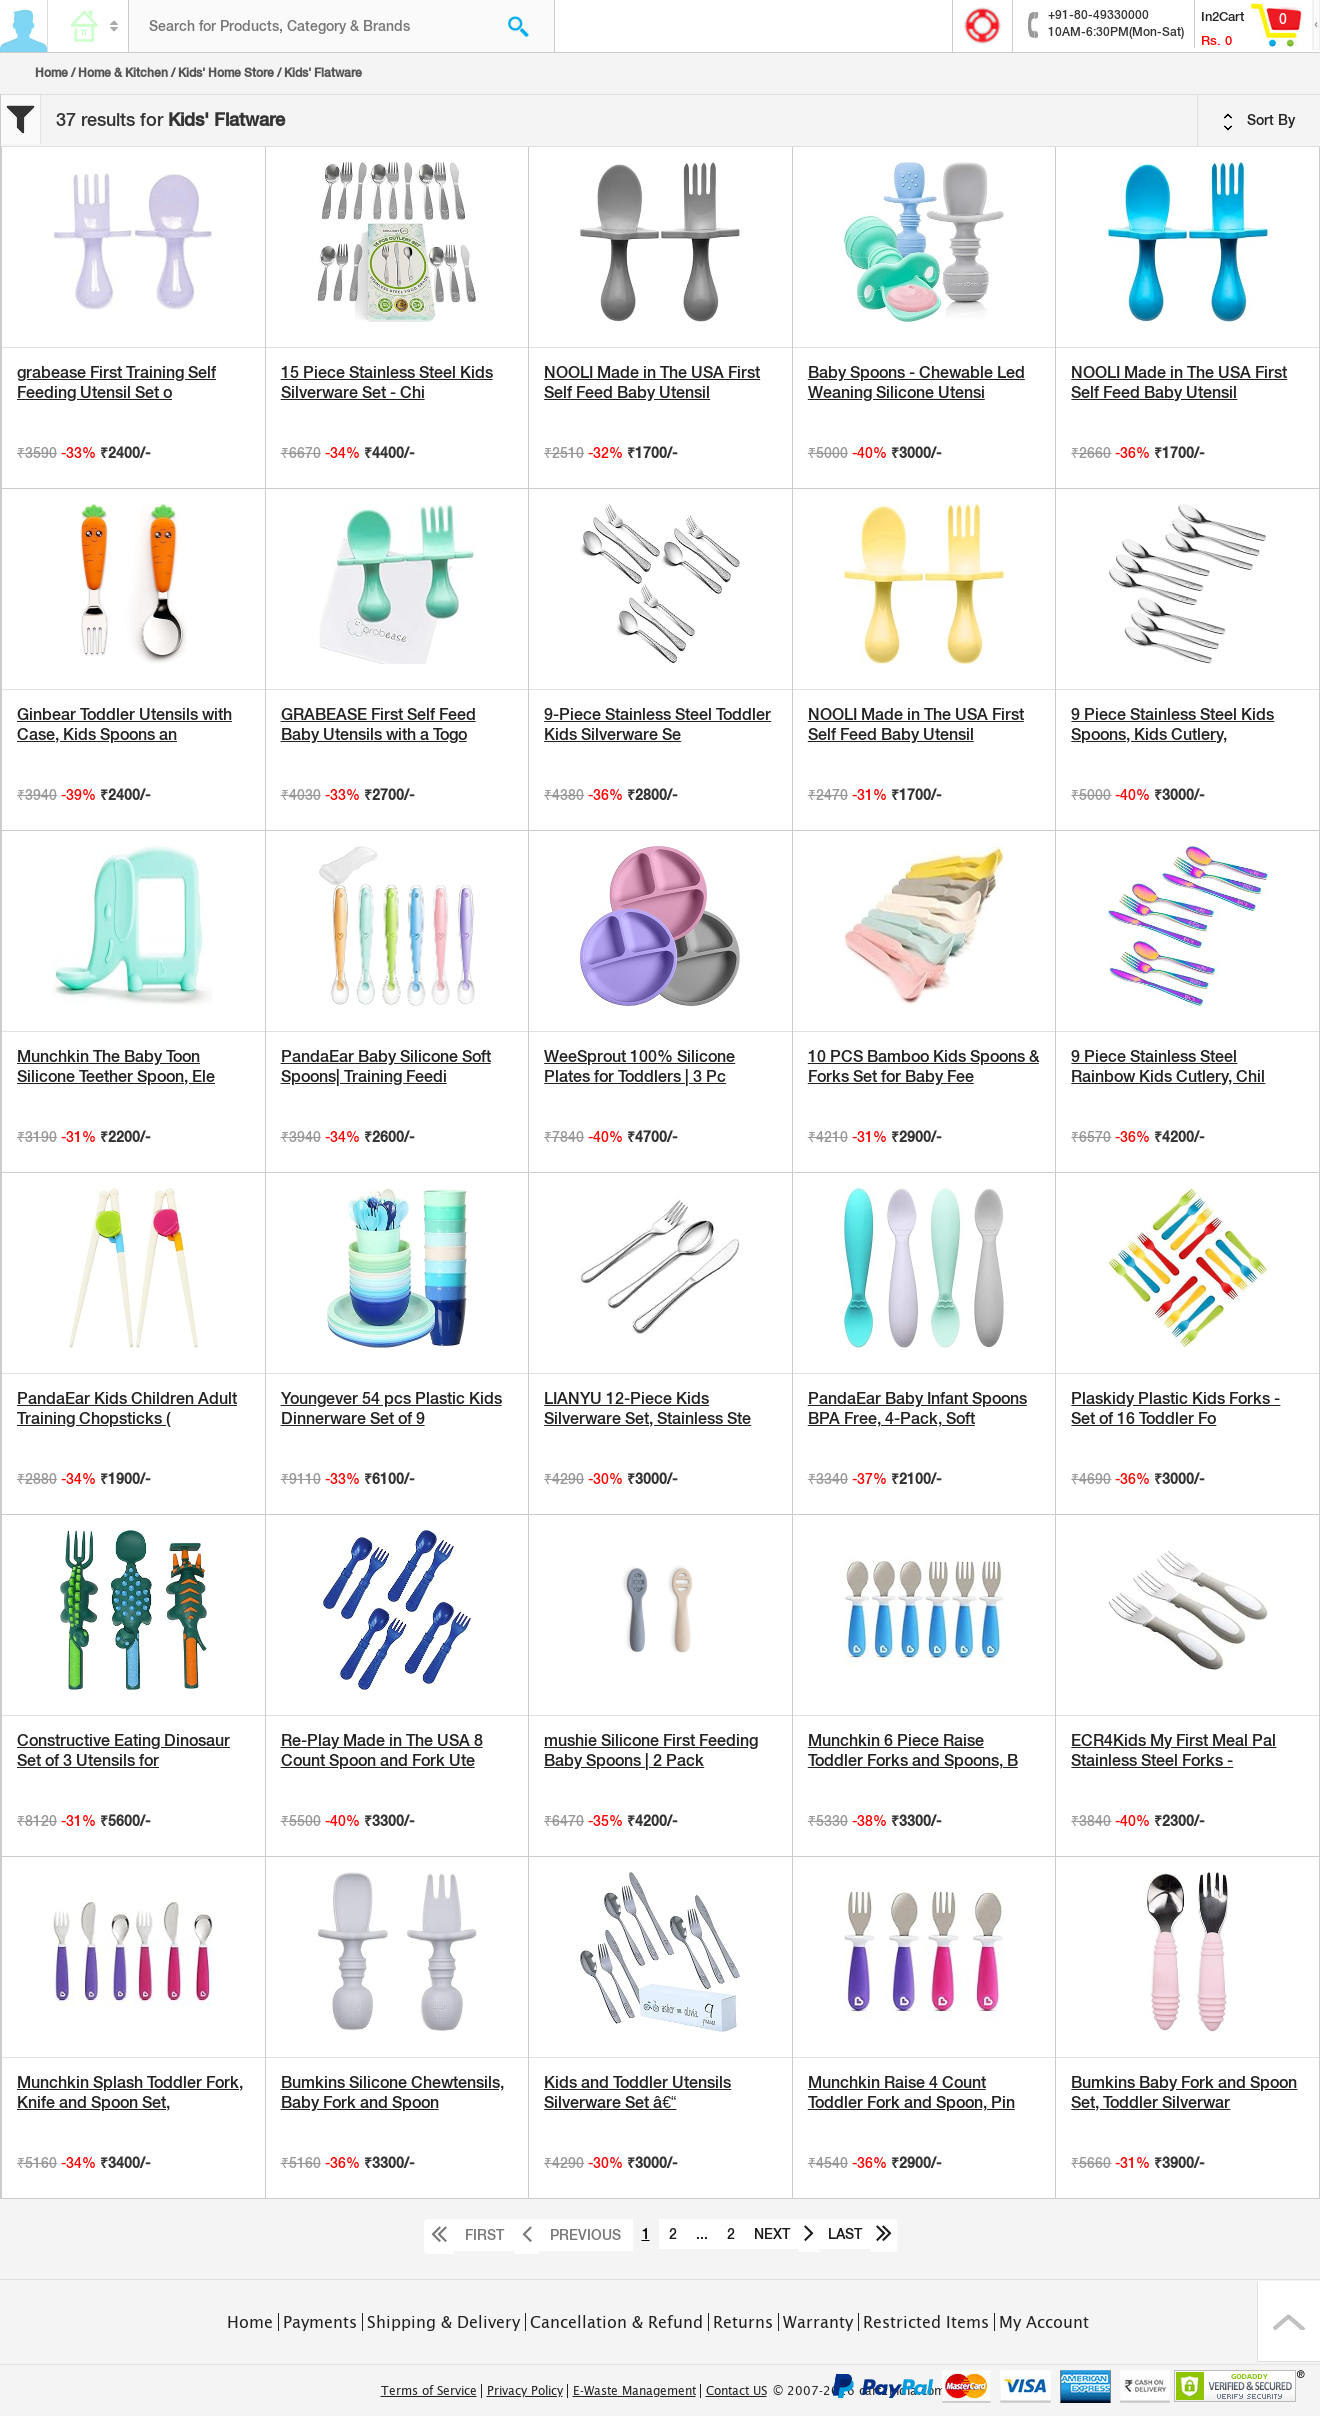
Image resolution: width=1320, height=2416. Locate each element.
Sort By (1259, 121)
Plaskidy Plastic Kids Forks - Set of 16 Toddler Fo (1175, 1408)
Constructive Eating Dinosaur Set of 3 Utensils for (123, 1750)
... (702, 2234)
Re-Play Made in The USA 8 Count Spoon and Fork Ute (382, 1750)
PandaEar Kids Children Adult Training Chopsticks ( (127, 1408)
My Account (1044, 2322)
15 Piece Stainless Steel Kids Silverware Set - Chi (387, 382)
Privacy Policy (525, 2391)
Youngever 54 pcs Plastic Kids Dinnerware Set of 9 (391, 1408)
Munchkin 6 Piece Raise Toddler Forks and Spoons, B (913, 1750)
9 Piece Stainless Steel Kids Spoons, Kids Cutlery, (1172, 724)
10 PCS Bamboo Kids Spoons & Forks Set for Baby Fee (923, 1066)
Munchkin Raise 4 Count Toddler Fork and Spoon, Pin (911, 2092)
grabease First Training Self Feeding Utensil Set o (116, 382)
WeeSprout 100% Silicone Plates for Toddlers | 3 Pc (639, 1066)
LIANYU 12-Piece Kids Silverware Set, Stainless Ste (647, 1408)
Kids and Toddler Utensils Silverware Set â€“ (637, 2092)
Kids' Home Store (226, 73)
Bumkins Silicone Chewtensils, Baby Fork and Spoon (392, 2092)
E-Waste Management (634, 2391)
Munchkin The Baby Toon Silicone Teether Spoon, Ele (116, 1066)
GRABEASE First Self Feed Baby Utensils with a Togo (378, 724)
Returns (743, 2322)
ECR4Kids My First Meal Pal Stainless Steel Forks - (1173, 1750)
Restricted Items (926, 2322)
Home (51, 73)
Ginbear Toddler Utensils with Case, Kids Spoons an (124, 724)
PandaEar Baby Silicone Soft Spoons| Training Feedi (386, 1066)
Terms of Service (429, 2391)
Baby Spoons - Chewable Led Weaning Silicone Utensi (916, 382)
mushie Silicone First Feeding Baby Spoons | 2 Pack (651, 1750)
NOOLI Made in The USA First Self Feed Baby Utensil (652, 382)
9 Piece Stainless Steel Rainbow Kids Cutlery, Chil (1168, 1066)
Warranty (818, 2322)
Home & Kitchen (123, 73)
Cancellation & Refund (616, 2322)
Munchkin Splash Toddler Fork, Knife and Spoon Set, (130, 2092)
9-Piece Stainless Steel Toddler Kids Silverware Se (657, 724)
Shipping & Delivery (443, 2322)
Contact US (736, 2391)
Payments (320, 2322)
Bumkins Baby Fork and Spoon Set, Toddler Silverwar (1184, 2092)
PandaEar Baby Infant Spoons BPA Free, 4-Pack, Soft (917, 1408)
